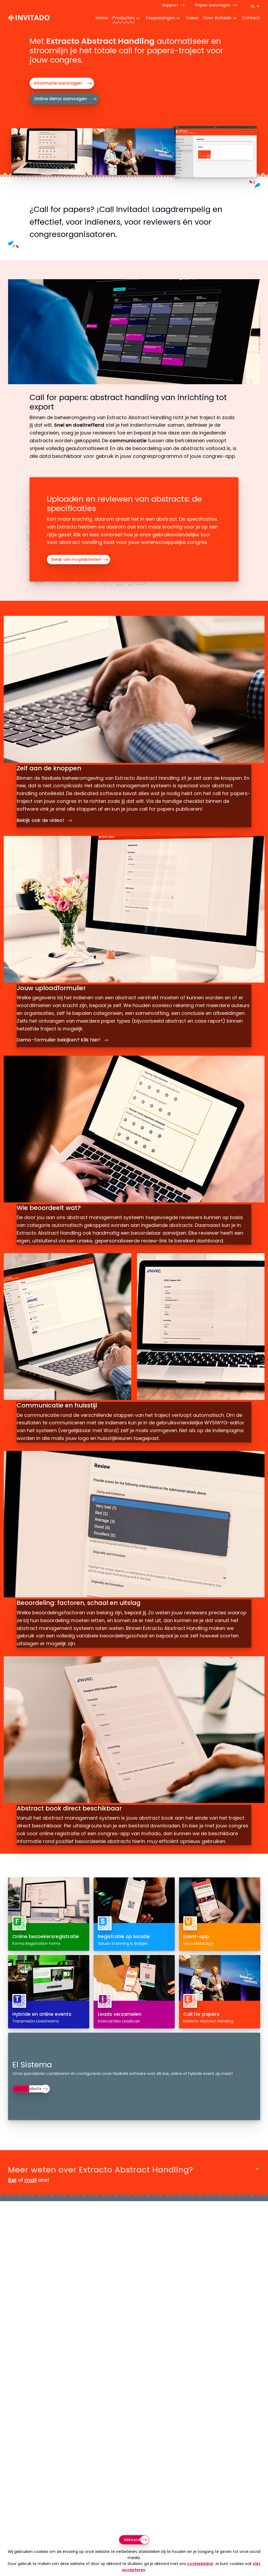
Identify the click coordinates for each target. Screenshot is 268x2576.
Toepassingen (160, 18)
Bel (12, 2195)
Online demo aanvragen (60, 99)
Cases (192, 18)
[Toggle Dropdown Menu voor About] (234, 18)
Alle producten (31, 2104)
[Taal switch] (254, 6)
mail (30, 2195)
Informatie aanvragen (58, 83)
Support (170, 5)
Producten (123, 18)
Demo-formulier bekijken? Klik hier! (63, 1036)
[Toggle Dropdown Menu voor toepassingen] (178, 18)
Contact (251, 18)
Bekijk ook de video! (45, 816)
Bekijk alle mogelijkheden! (76, 559)
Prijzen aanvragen (212, 5)
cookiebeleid (200, 2563)
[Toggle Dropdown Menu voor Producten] (138, 18)
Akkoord (132, 2539)
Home (101, 18)
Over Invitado (217, 18)
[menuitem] (99, 19)
